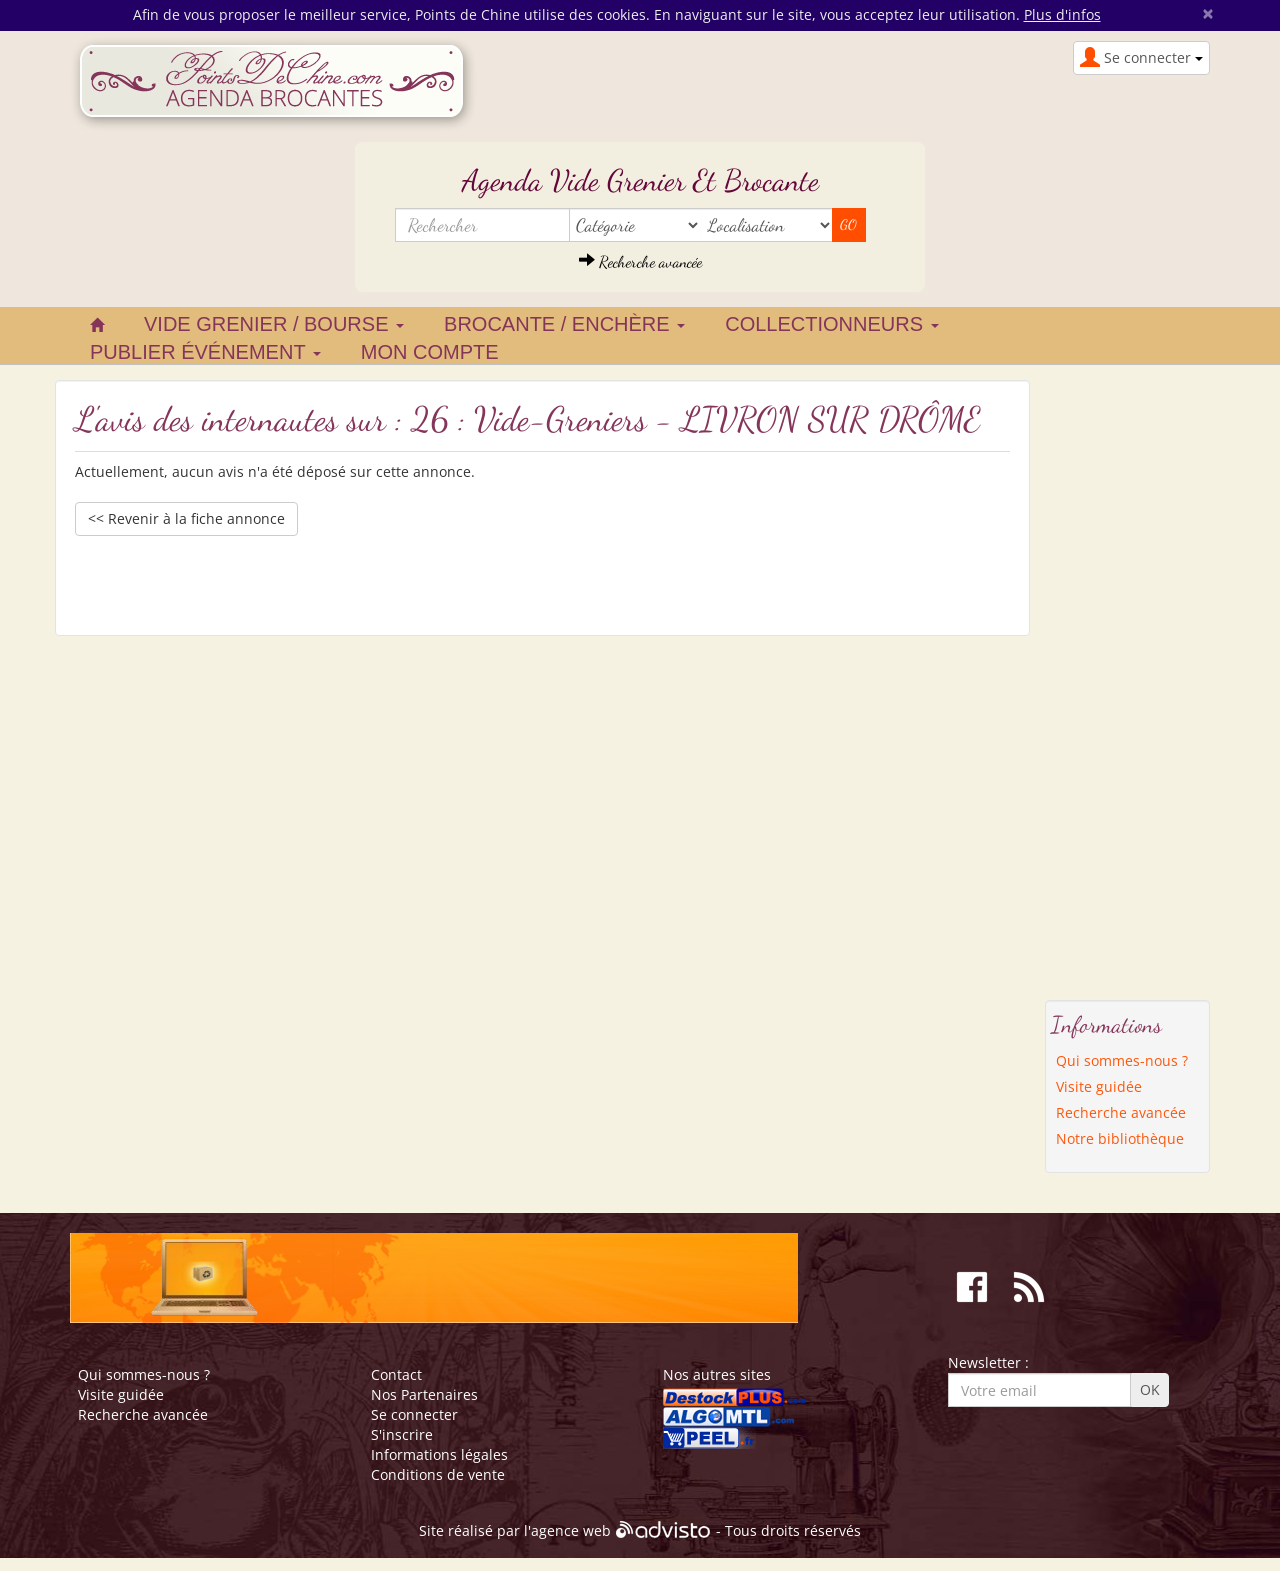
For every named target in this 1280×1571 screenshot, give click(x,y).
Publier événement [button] (205, 352)
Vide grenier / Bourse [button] (274, 324)
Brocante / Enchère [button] (564, 324)
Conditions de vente (438, 1474)
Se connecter (414, 1414)
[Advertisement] (1128, 680)
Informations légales (439, 1454)
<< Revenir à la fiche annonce (186, 518)
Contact (396, 1374)
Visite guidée (1099, 1086)
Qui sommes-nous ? (1122, 1060)
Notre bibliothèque (1120, 1138)
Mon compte (430, 352)
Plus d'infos (1062, 14)
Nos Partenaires (424, 1394)
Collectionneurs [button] (831, 324)
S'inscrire (402, 1434)
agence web (571, 1531)
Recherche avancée (640, 261)
